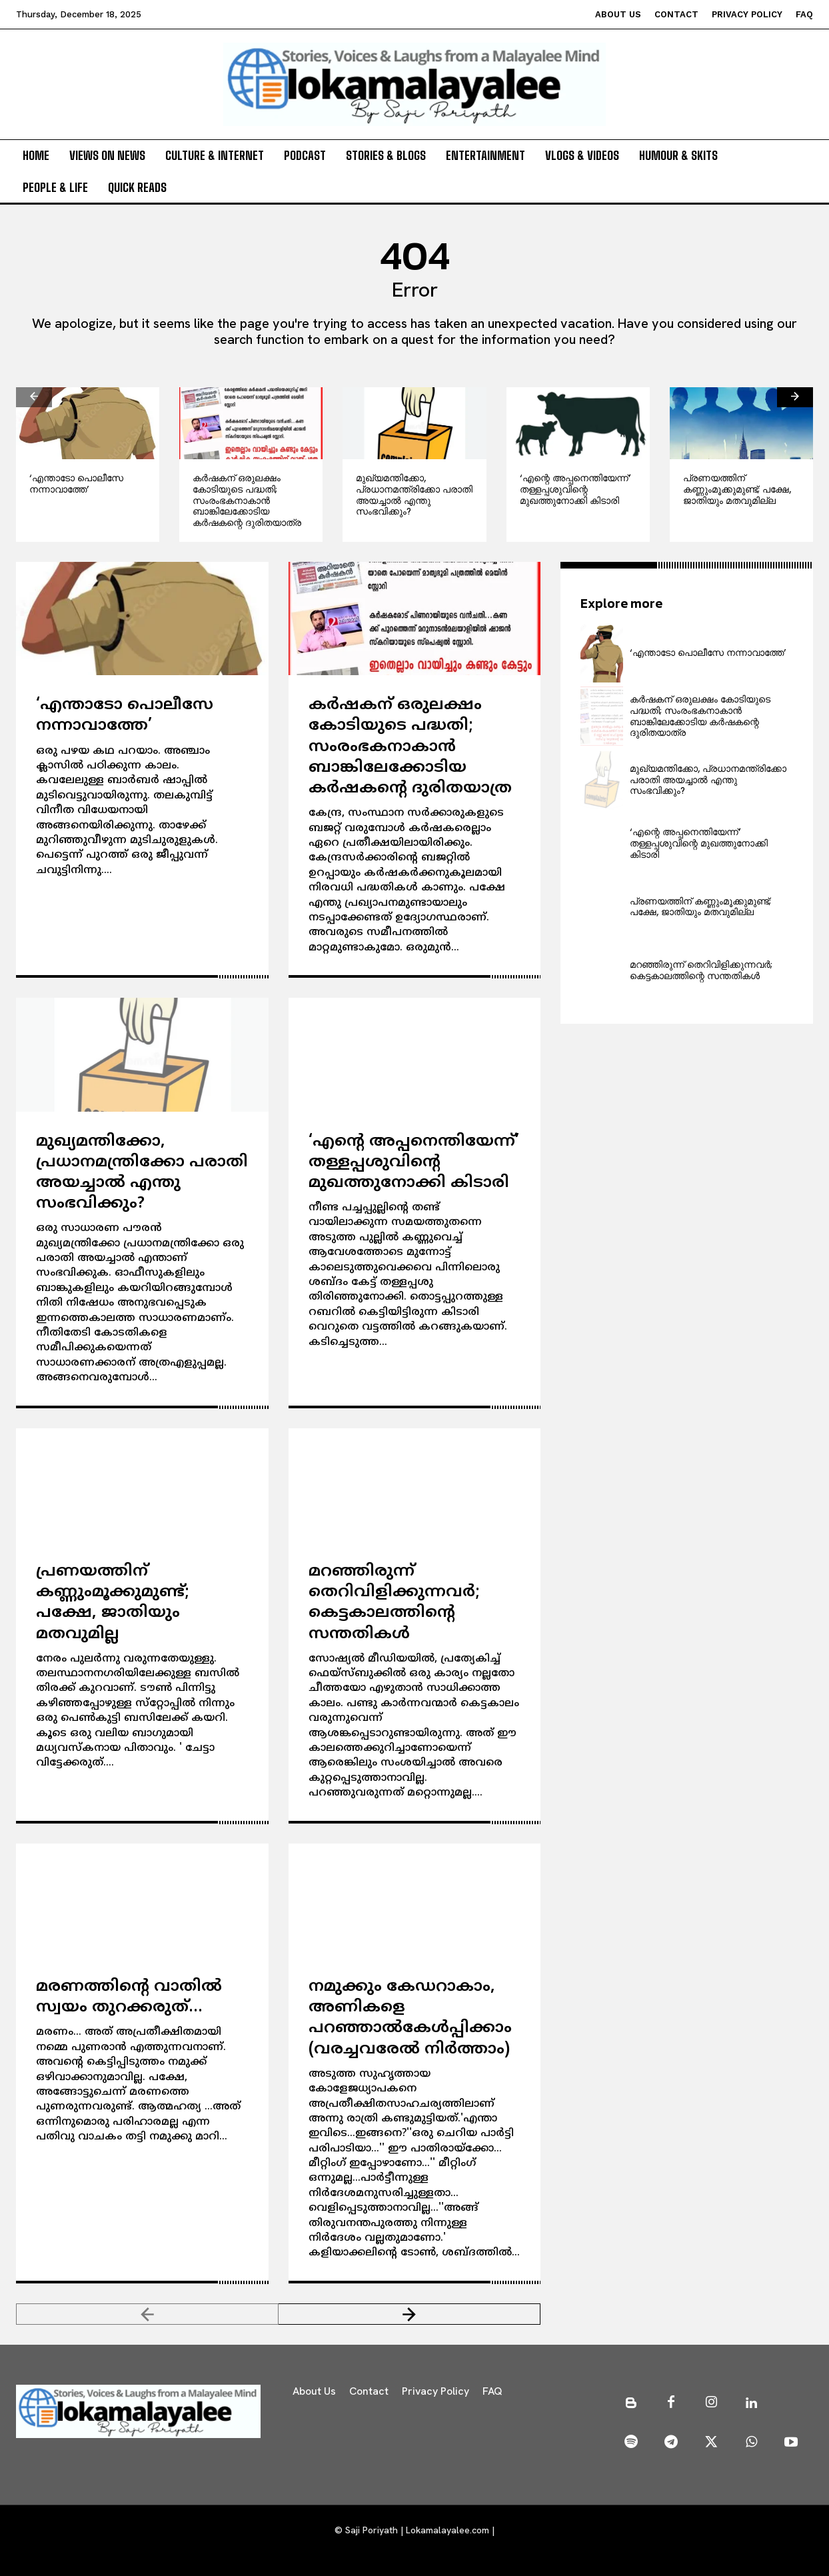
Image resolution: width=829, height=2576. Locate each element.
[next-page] (795, 397)
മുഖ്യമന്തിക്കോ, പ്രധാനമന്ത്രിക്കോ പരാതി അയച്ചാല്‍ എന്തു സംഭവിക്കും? (414, 494)
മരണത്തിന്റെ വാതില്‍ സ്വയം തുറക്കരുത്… (129, 1997)
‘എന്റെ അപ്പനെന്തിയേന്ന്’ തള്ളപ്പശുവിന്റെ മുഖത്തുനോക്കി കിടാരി (575, 489)
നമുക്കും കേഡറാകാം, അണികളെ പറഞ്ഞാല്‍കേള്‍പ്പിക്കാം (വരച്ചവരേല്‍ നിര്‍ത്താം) (410, 2018)
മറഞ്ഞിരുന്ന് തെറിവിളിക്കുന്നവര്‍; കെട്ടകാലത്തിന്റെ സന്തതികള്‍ (394, 1603)
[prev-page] (34, 397)
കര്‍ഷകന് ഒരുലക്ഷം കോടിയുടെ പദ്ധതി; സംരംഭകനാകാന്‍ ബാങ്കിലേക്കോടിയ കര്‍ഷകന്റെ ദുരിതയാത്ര (247, 500)
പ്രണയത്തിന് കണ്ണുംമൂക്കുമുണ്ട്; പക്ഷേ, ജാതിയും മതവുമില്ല (737, 489)
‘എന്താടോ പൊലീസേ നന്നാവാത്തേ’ (76, 483)
